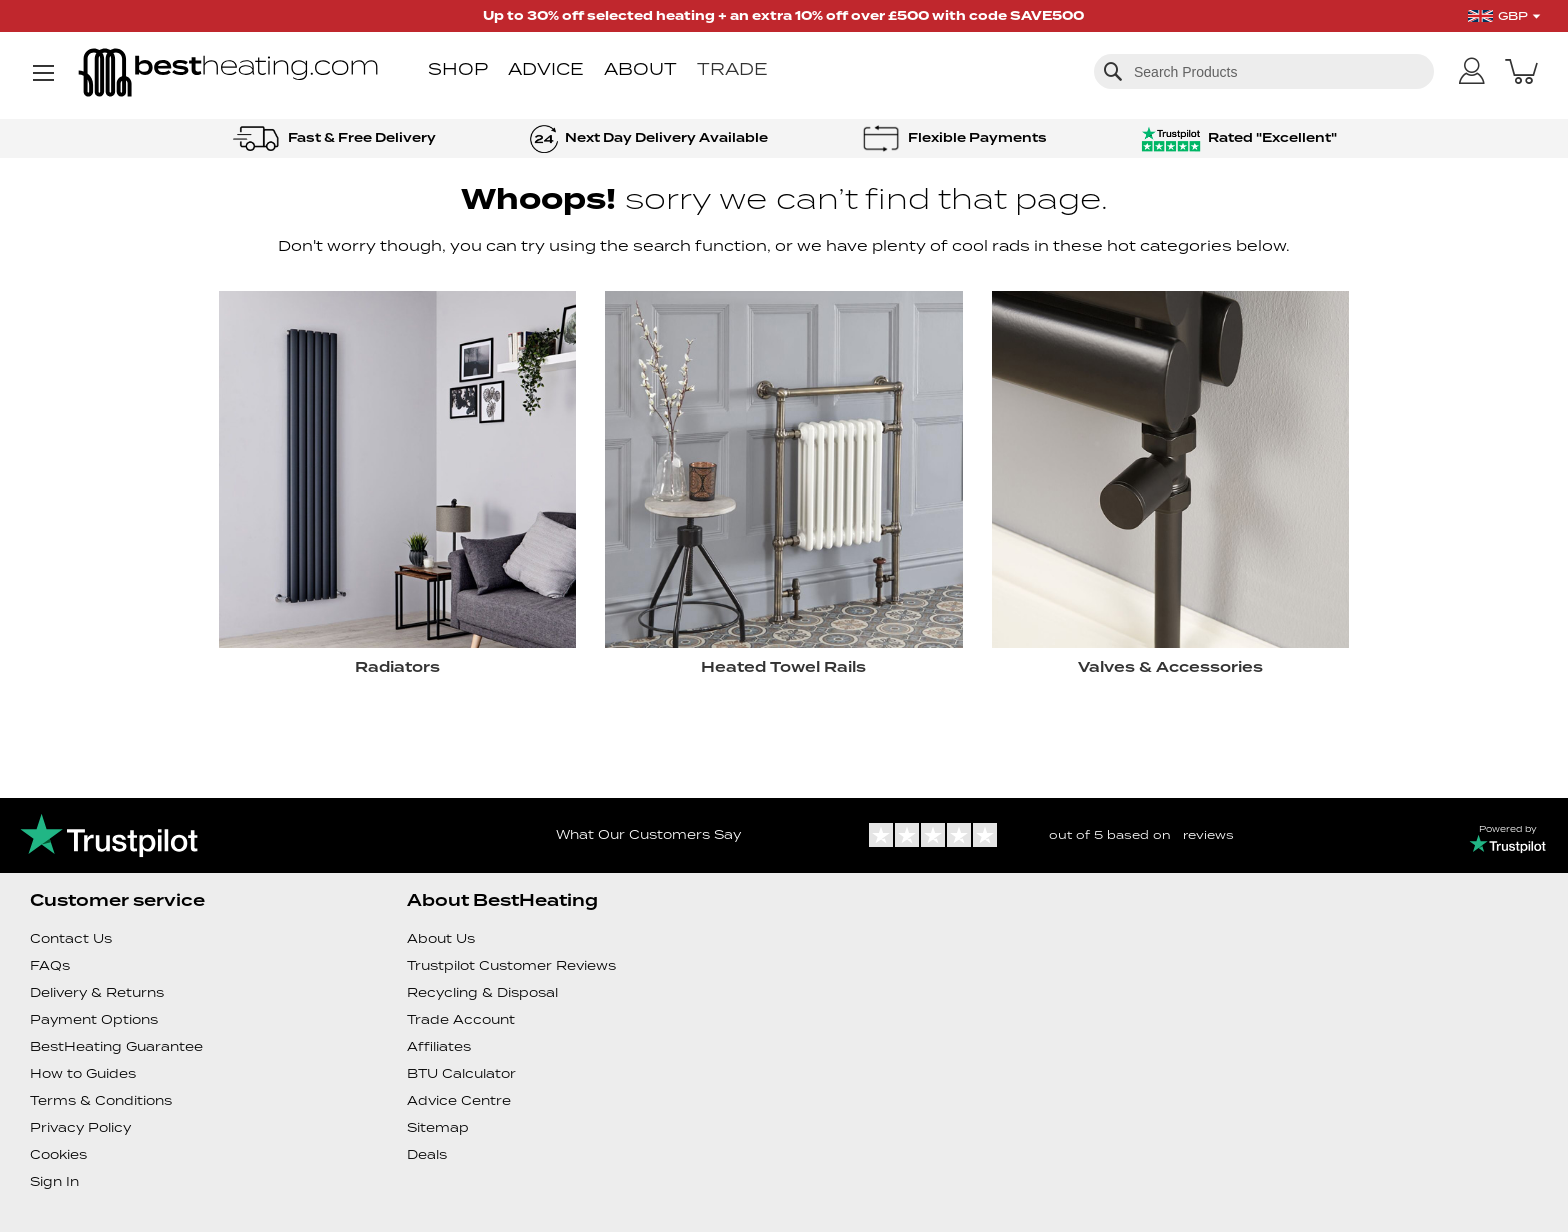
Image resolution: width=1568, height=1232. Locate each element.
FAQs (50, 965)
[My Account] (1472, 71)
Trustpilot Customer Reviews (511, 965)
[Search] (1113, 71)
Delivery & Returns (97, 992)
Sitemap (438, 1127)
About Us (441, 938)
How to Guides (83, 1073)
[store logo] (228, 74)
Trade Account (461, 1019)
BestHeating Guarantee (116, 1046)
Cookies (58, 1154)
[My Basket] (1521, 71)
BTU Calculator (461, 1073)
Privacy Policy (80, 1127)
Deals (427, 1154)
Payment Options (94, 1019)
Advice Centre (459, 1100)
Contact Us (71, 938)
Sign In (54, 1181)
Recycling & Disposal (482, 992)
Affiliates (439, 1046)
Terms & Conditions (101, 1100)
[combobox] (1264, 71)
